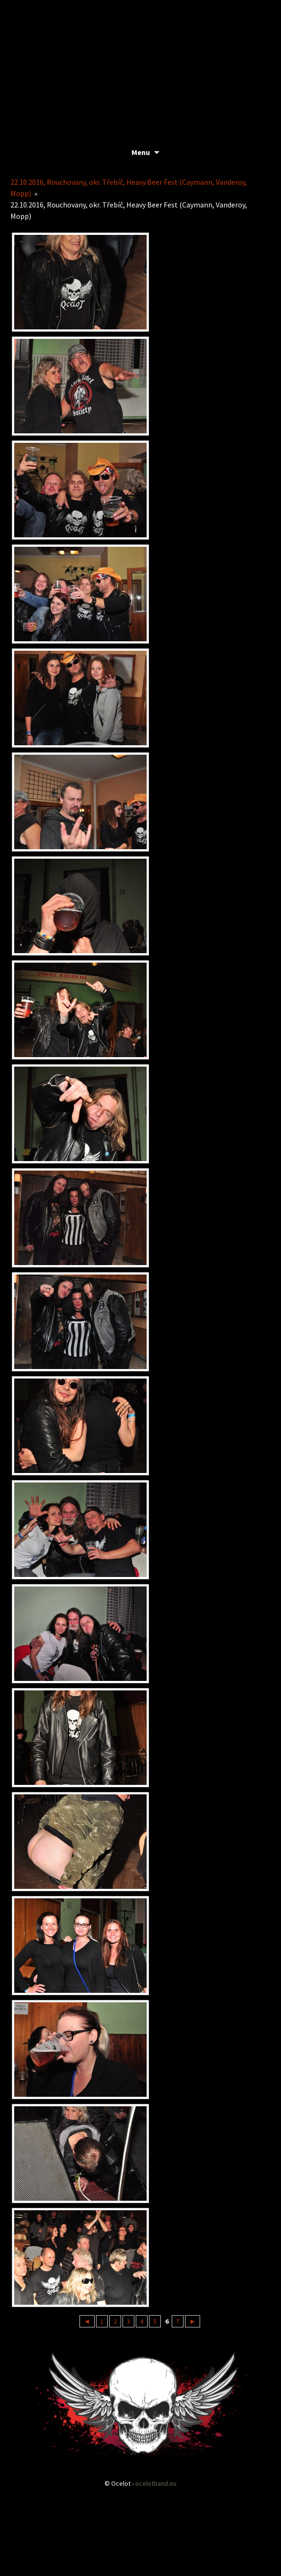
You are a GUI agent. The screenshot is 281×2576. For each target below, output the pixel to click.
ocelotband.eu (155, 2483)
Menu (141, 152)
